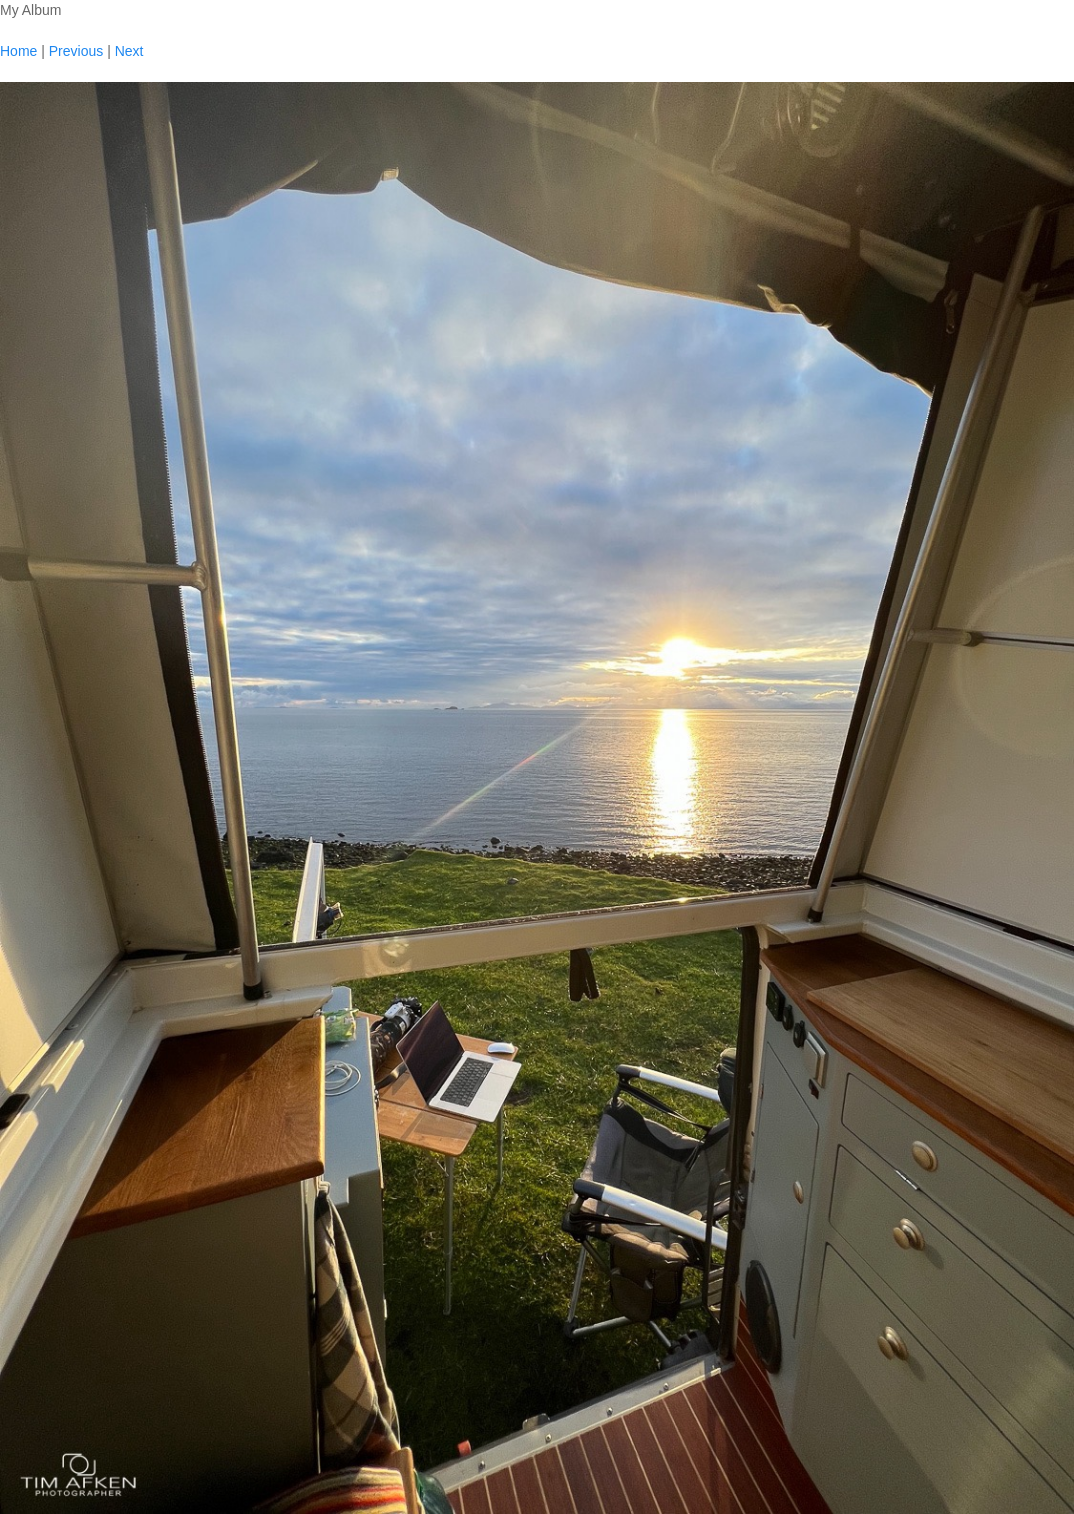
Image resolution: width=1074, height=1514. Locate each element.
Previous (76, 51)
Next (129, 51)
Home (18, 51)
